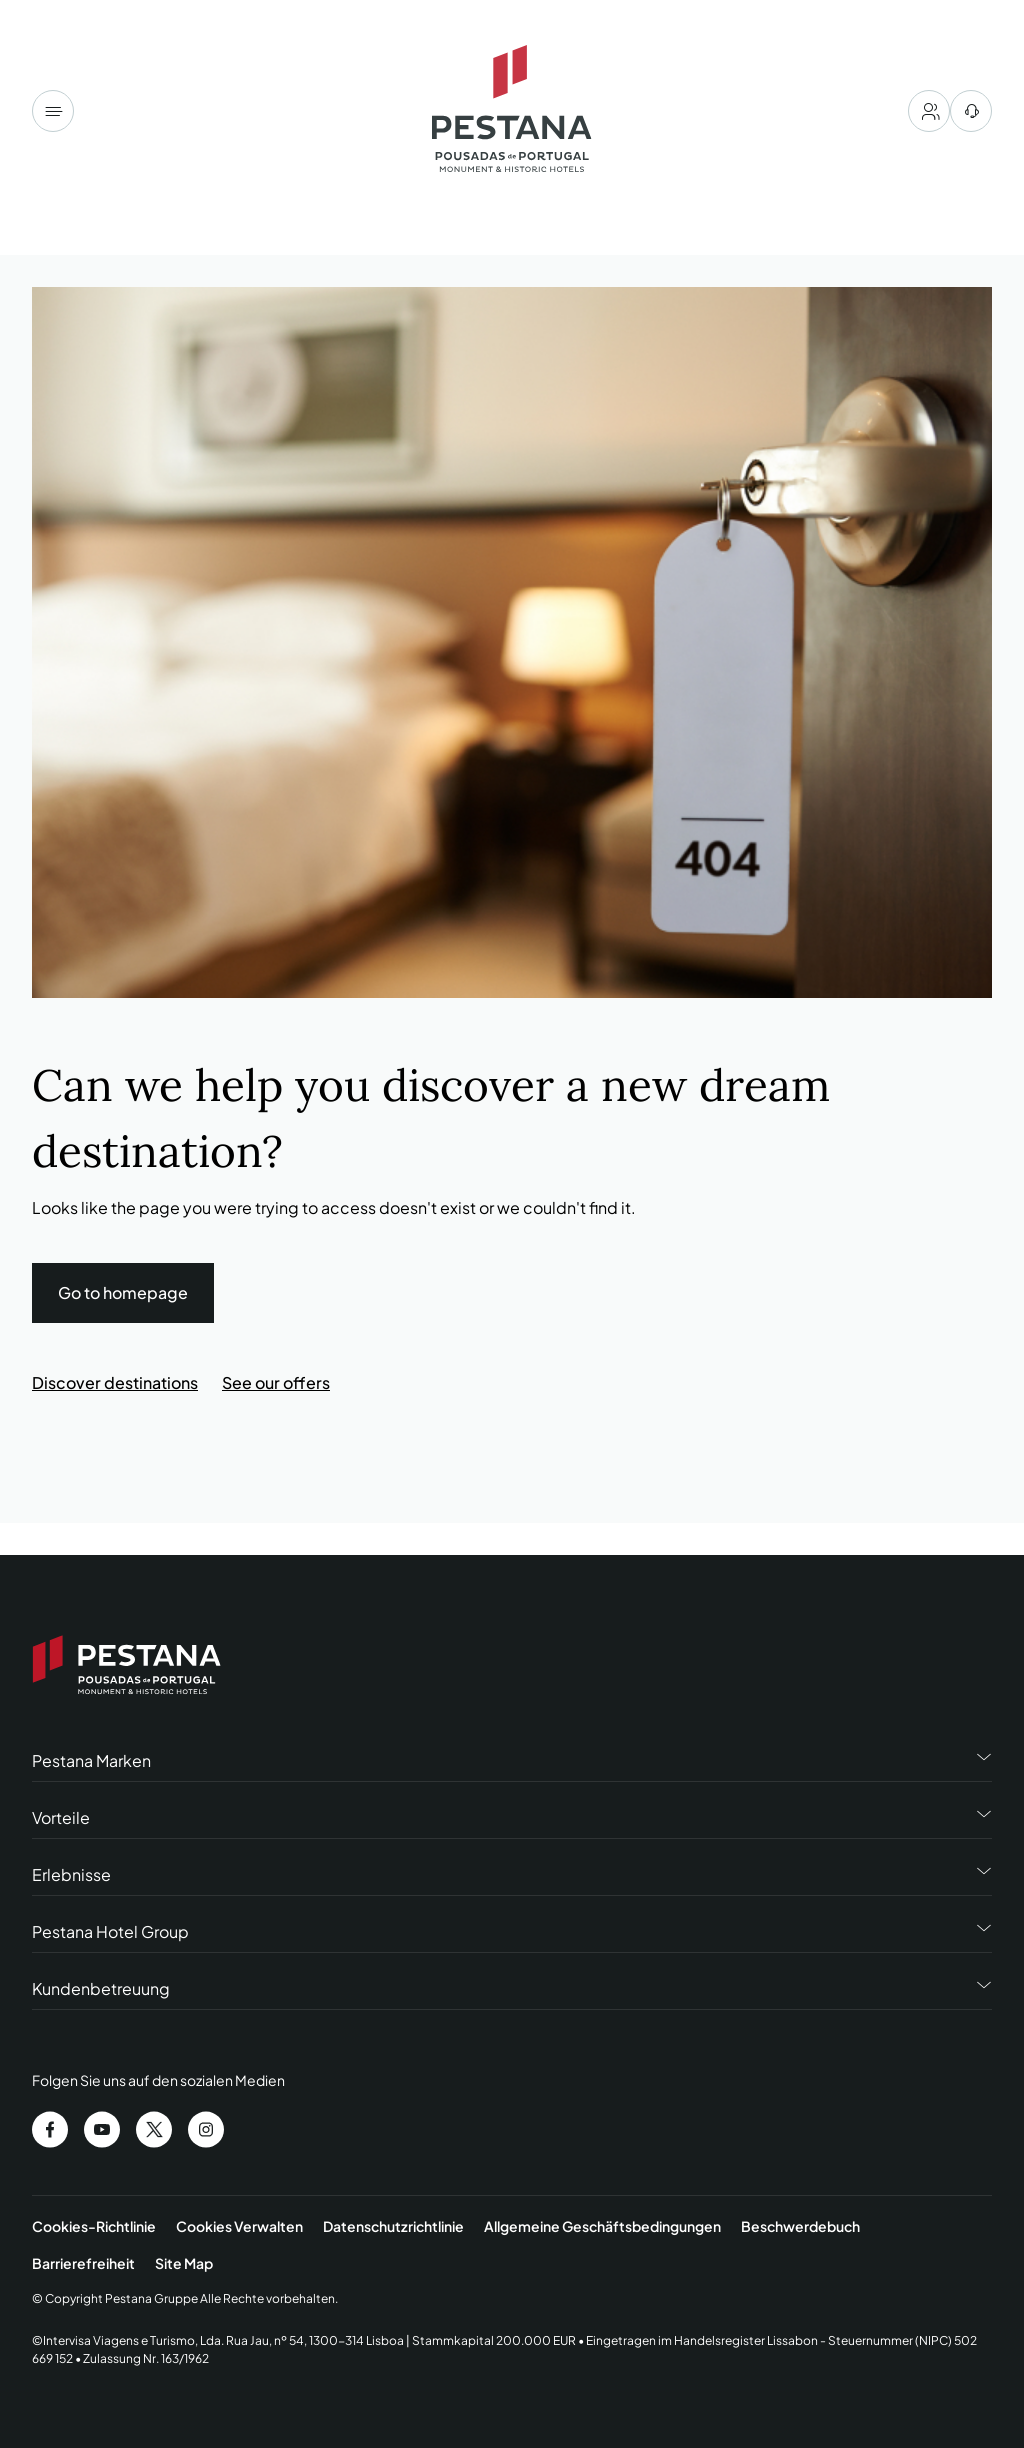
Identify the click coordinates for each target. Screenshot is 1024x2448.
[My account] (929, 111)
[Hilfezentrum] (971, 111)
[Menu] (53, 111)
